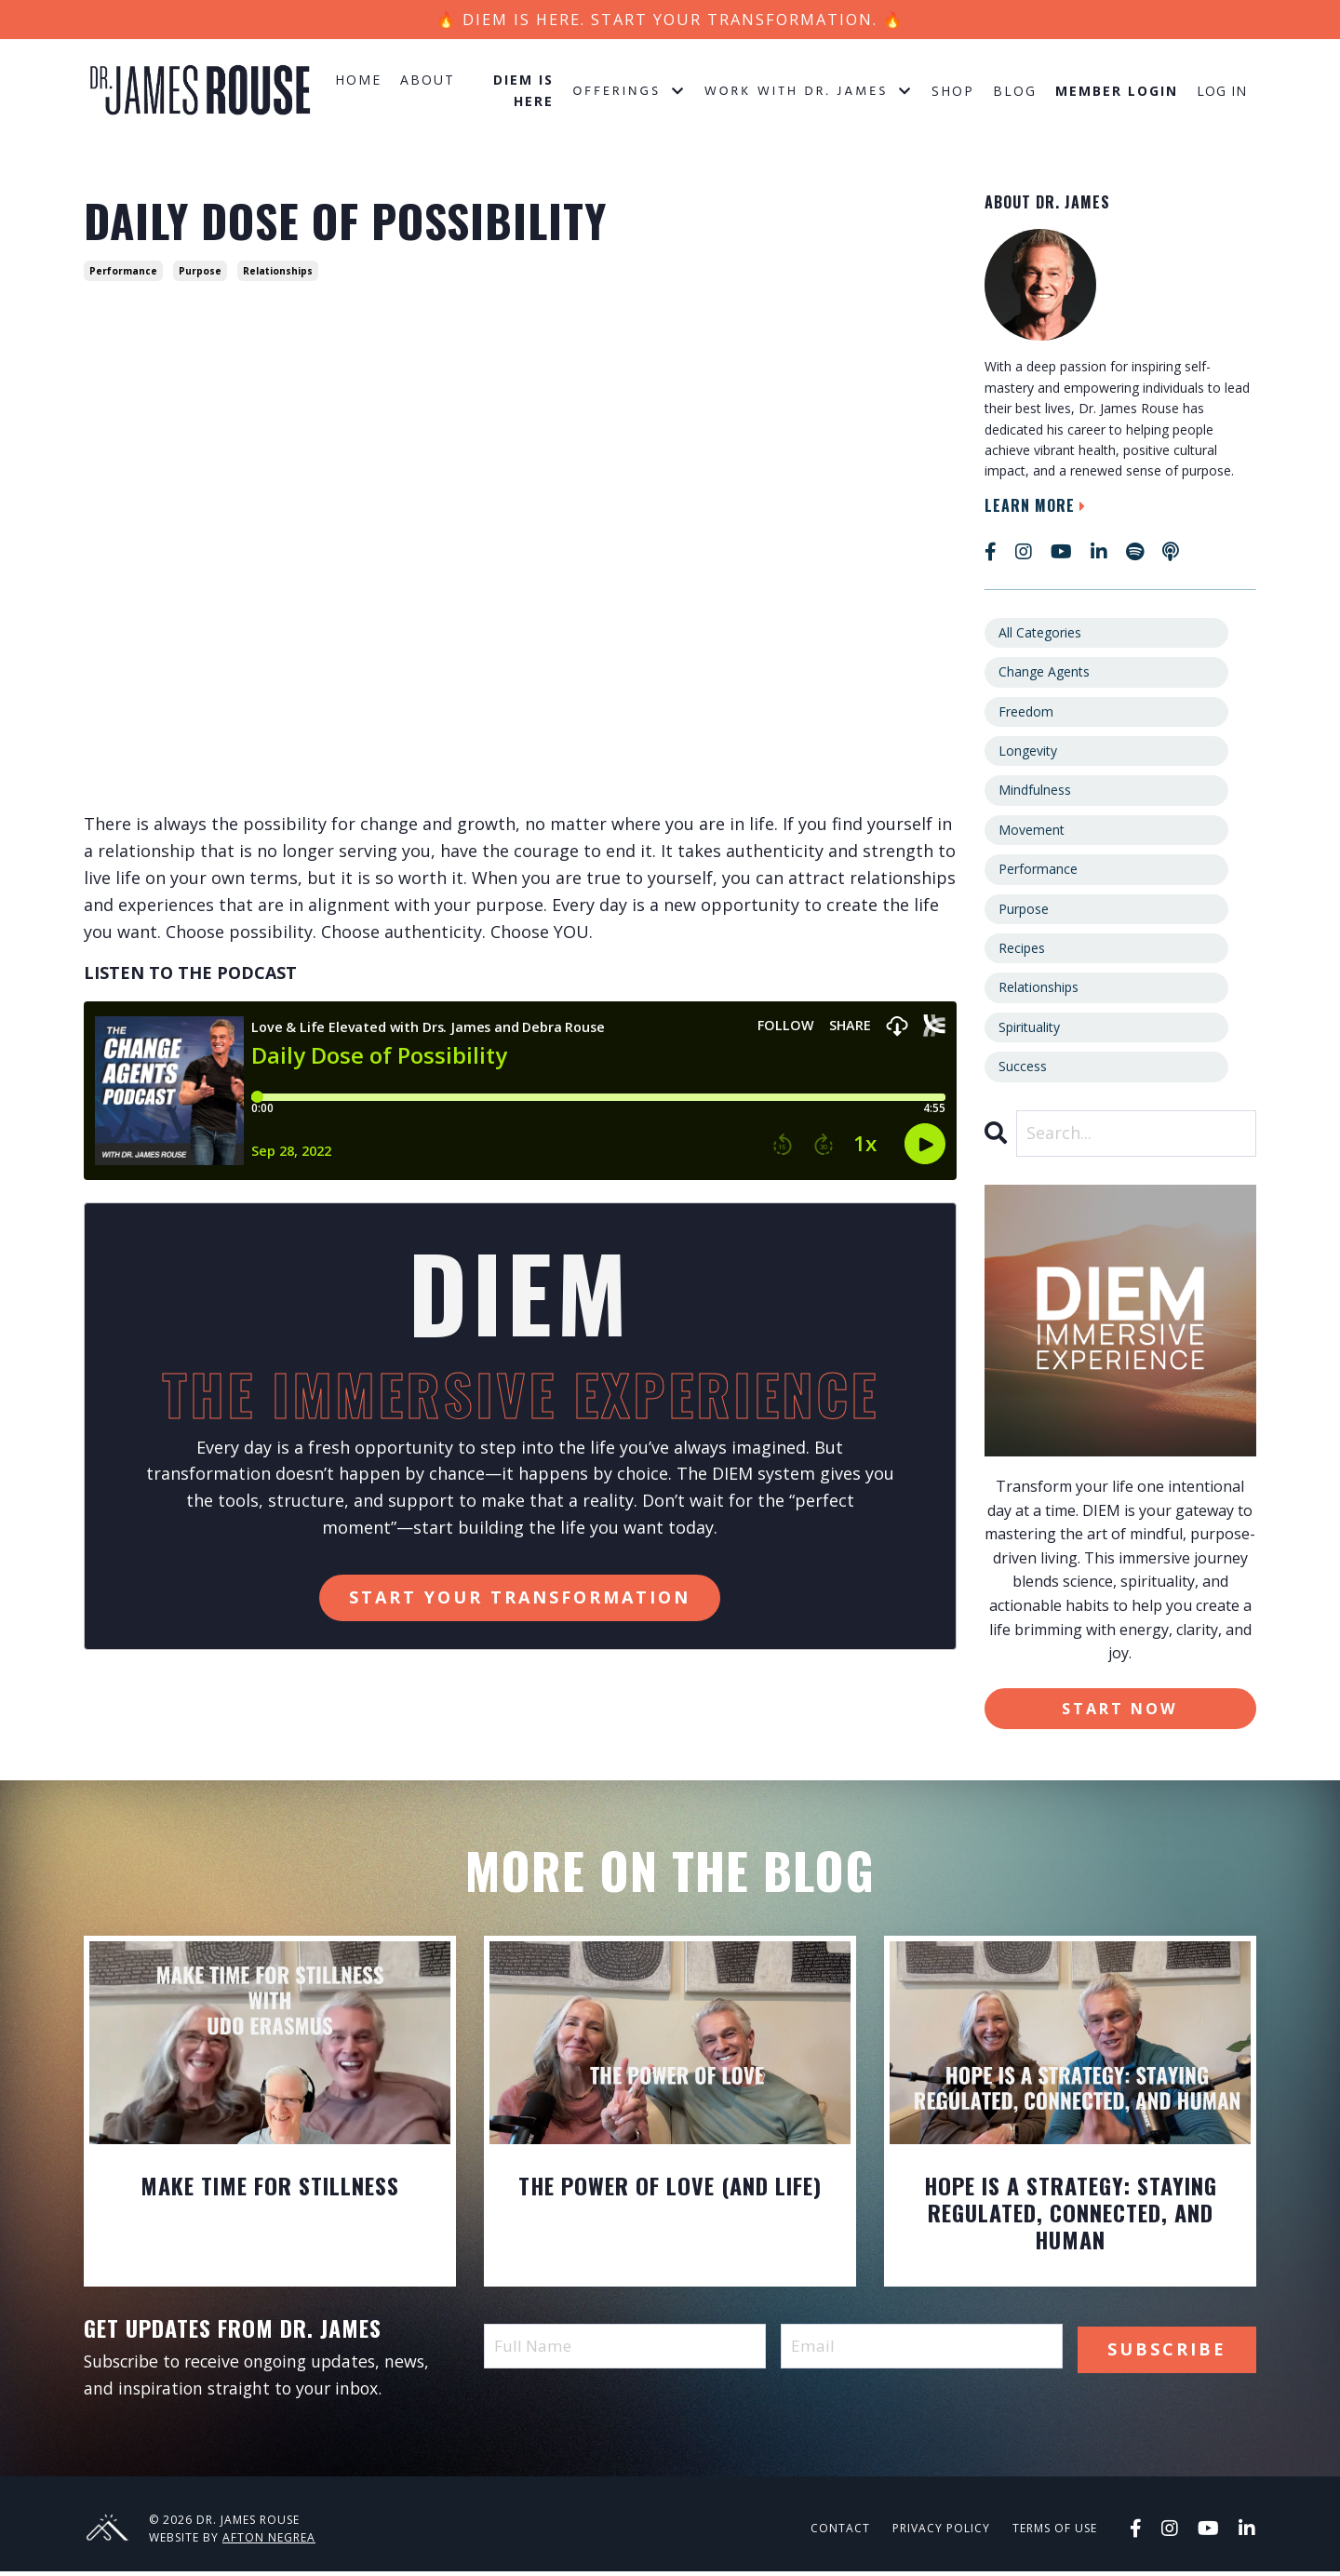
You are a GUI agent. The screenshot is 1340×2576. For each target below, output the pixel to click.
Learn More (1038, 507)
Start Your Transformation (519, 1600)
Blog (1015, 92)
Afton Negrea (268, 2542)
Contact (840, 2533)
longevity (1027, 753)
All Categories (1039, 635)
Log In (1222, 92)
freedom (1025, 713)
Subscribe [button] (1166, 2350)
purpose (200, 273)
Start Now (1120, 1710)
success (1022, 1069)
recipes (1021, 950)
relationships (278, 273)
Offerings (628, 94)
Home (358, 82)
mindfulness (1034, 792)
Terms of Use (1054, 2533)
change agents (1044, 674)
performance (123, 273)
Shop (952, 92)
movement (1031, 831)
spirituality (1029, 1029)
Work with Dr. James (808, 94)
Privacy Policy (941, 2533)
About (427, 82)
